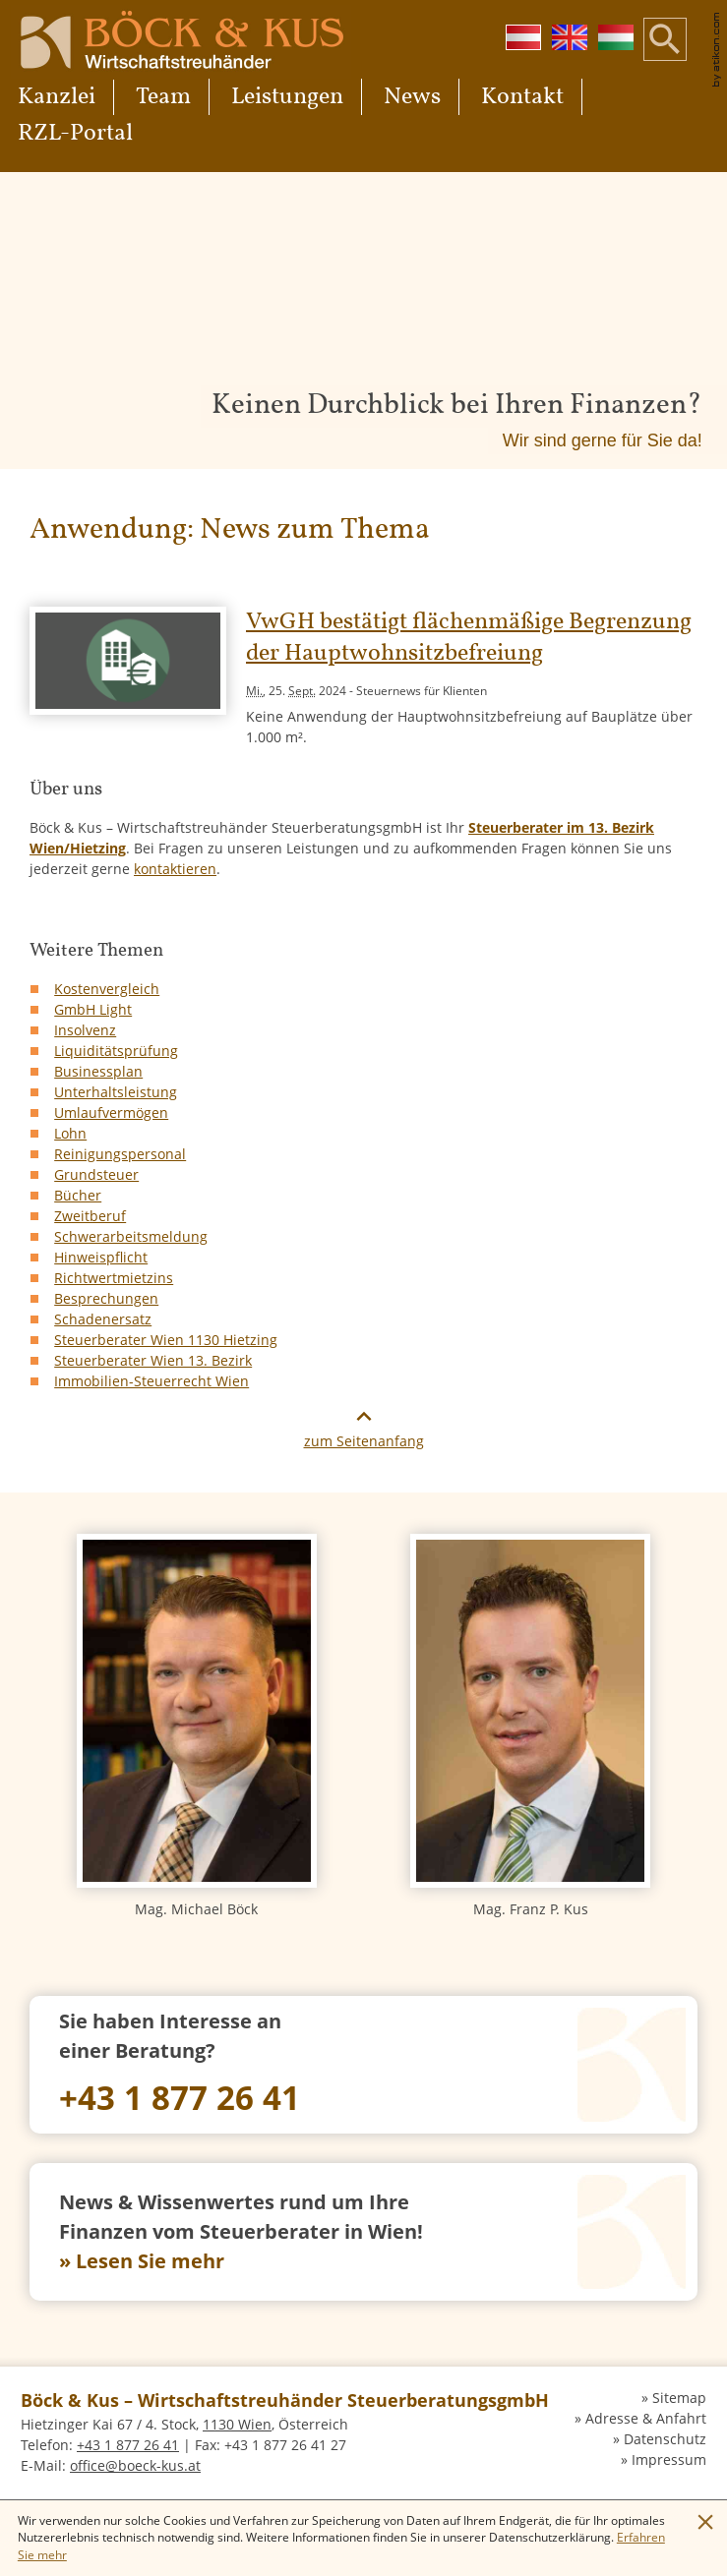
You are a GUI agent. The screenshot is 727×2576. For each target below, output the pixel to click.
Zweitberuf (90, 1215)
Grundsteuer (96, 1174)
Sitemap (679, 2397)
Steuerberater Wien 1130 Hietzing (165, 1339)
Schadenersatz (102, 1319)
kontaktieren (175, 868)
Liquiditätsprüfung (116, 1050)
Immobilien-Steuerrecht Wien (151, 1381)
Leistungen (287, 97)
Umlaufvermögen (111, 1112)
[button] (665, 54)
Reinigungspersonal (120, 1153)
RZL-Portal (75, 133)
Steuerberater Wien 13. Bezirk (153, 1360)
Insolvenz (85, 1030)
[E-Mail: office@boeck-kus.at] (135, 2465)
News (412, 97)
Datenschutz (665, 2439)
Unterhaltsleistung (115, 1092)
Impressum (669, 2459)
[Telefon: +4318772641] (363, 2064)
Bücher (77, 1195)
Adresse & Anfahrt (645, 2418)
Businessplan (98, 1071)
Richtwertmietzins (113, 1277)
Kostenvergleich (106, 988)
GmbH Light (93, 1009)
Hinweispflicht (101, 1257)
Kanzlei (56, 97)
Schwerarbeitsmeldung (131, 1236)
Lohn (70, 1133)
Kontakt (522, 97)
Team (163, 97)
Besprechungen (106, 1298)
